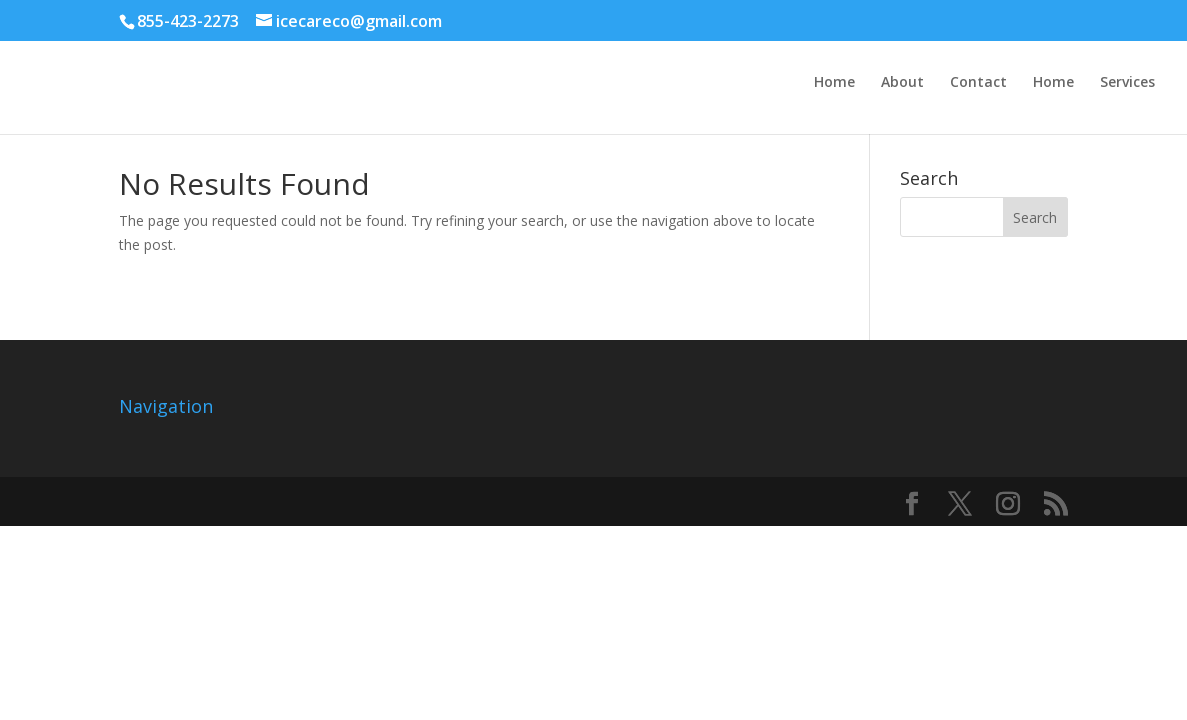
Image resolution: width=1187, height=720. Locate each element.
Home (834, 83)
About (902, 83)
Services (1127, 83)
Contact (978, 83)
